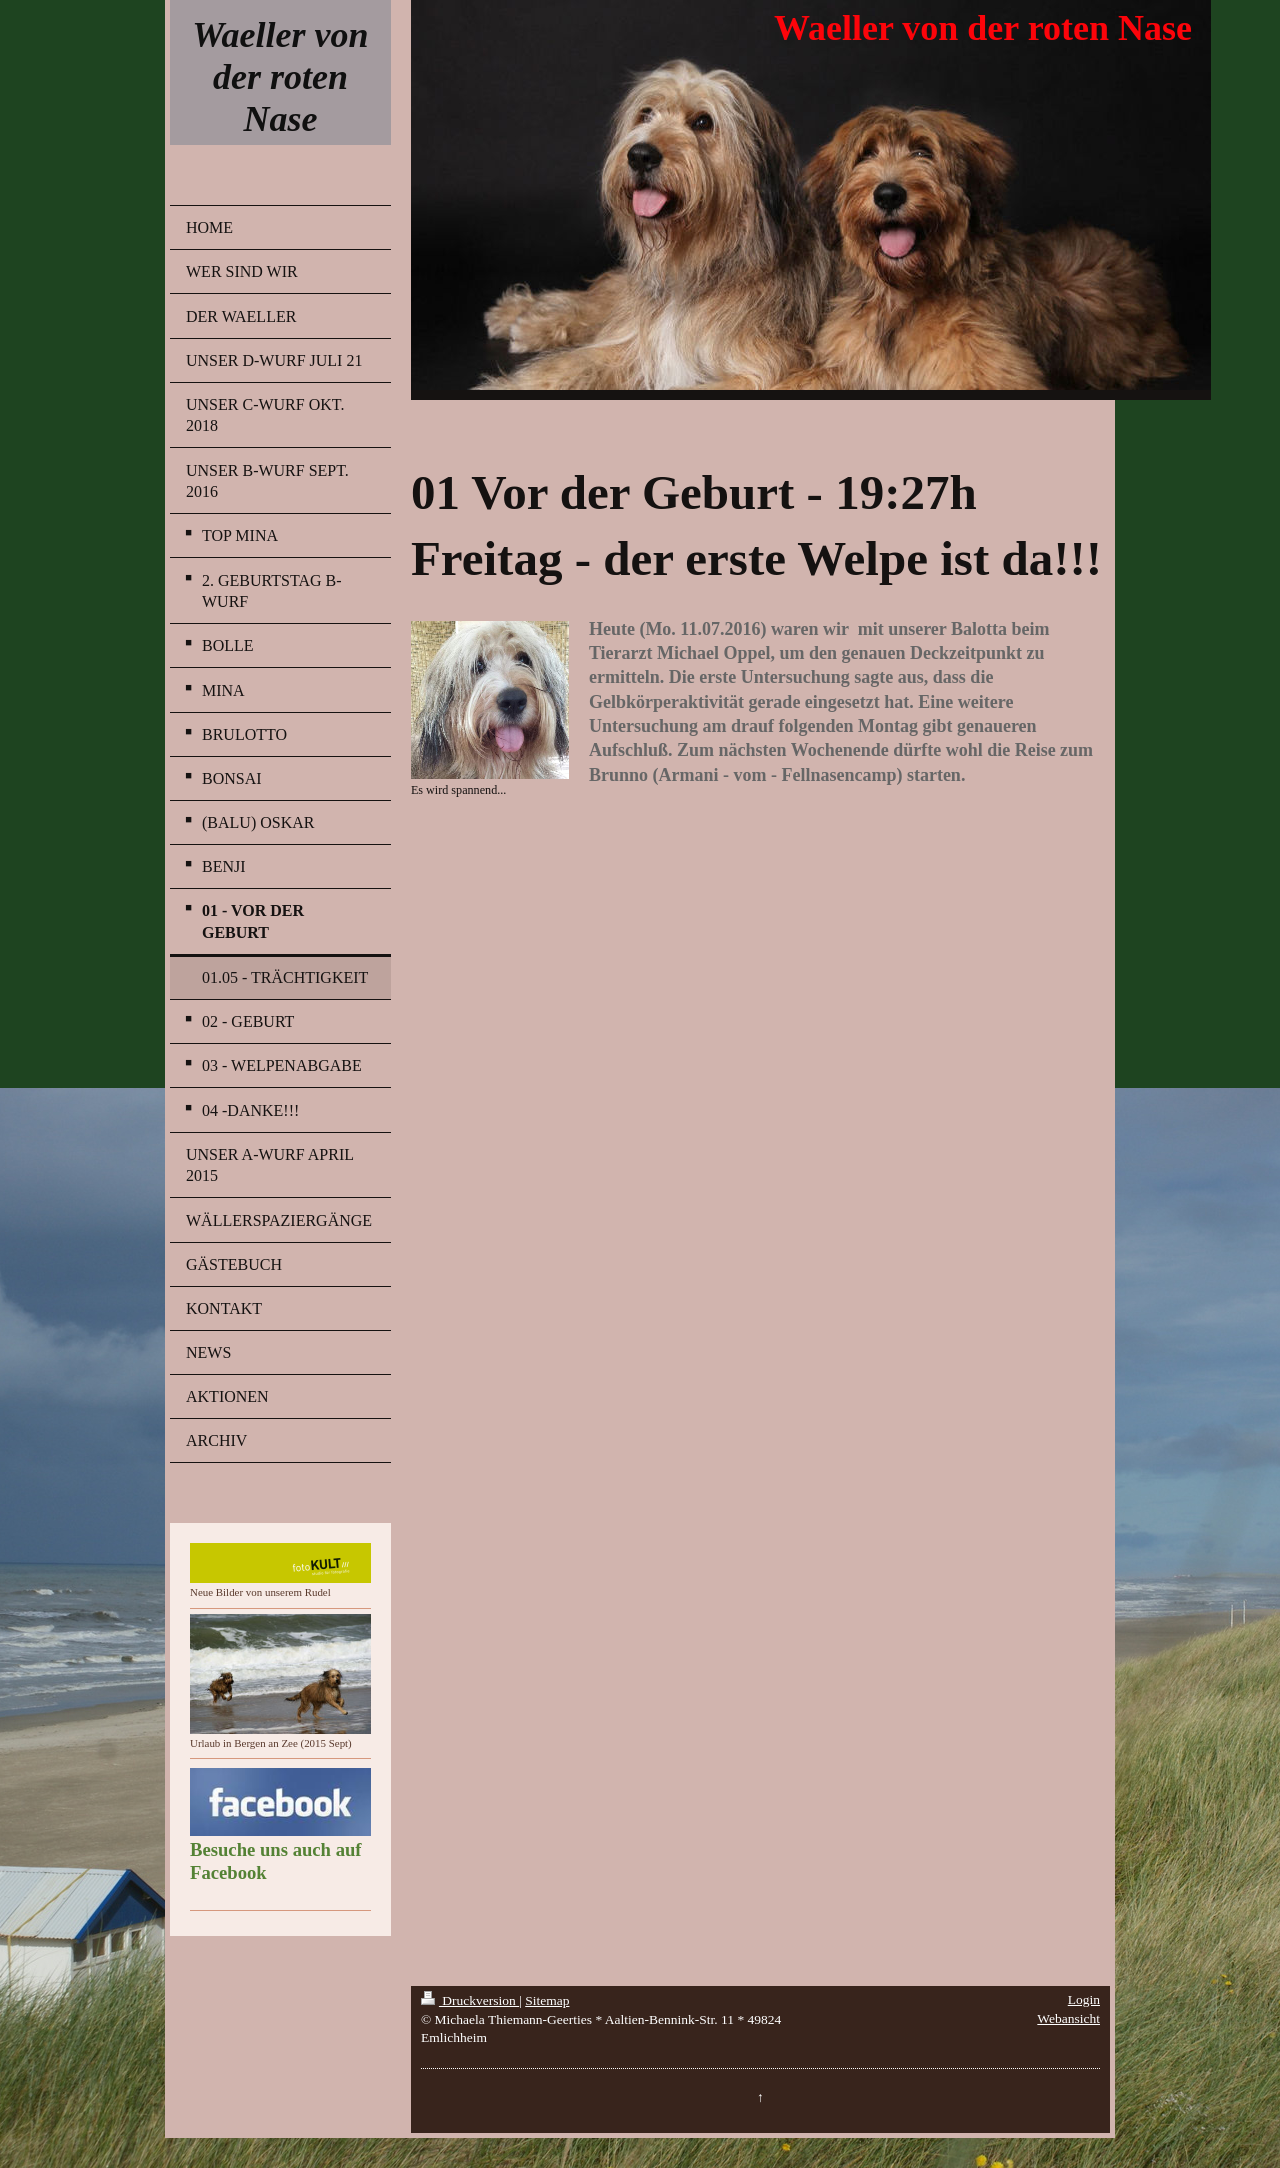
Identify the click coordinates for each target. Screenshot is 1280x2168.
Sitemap (547, 2000)
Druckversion (470, 2000)
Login (1084, 1999)
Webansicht (1068, 2018)
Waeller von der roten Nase (280, 77)
